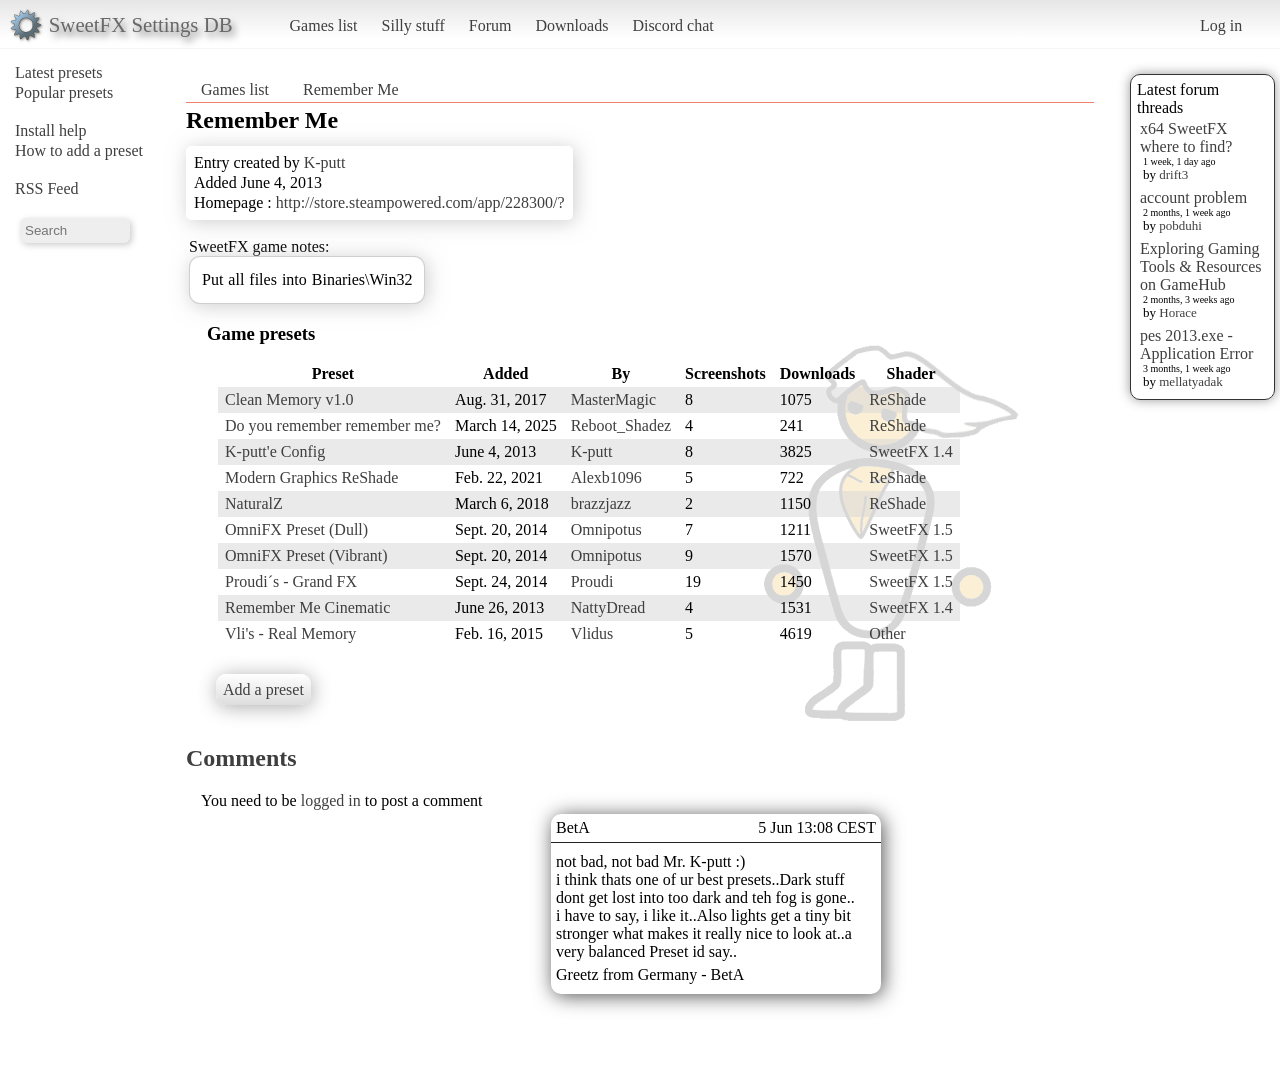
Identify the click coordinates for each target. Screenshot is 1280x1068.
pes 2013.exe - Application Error (1196, 344)
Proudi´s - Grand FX (291, 581)
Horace (1178, 312)
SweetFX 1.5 (911, 529)
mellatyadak (1191, 381)
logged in (331, 800)
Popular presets (64, 92)
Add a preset (263, 689)
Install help (51, 130)
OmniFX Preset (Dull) (296, 529)
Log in (1221, 25)
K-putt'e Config (275, 451)
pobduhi (1180, 225)
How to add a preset (79, 150)
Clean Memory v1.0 (289, 399)
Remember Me (351, 89)
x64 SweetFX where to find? (1186, 137)
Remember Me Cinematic (307, 607)
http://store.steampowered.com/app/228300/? (420, 202)
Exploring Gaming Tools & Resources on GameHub (1201, 266)
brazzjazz (601, 503)
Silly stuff (413, 25)
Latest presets (59, 72)
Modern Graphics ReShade (311, 477)
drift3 (1173, 174)
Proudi (592, 581)
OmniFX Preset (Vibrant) (306, 555)
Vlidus (592, 633)
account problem (1193, 197)
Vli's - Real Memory (290, 633)
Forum (490, 25)
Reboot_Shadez (621, 425)
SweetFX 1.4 (911, 451)
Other (887, 633)
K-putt (325, 162)
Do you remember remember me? (333, 425)
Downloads (571, 25)
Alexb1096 (606, 477)
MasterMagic (613, 399)
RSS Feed (47, 188)
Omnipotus (606, 529)
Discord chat (672, 25)
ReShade (897, 399)
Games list (324, 25)
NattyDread (608, 607)
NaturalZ (254, 503)
